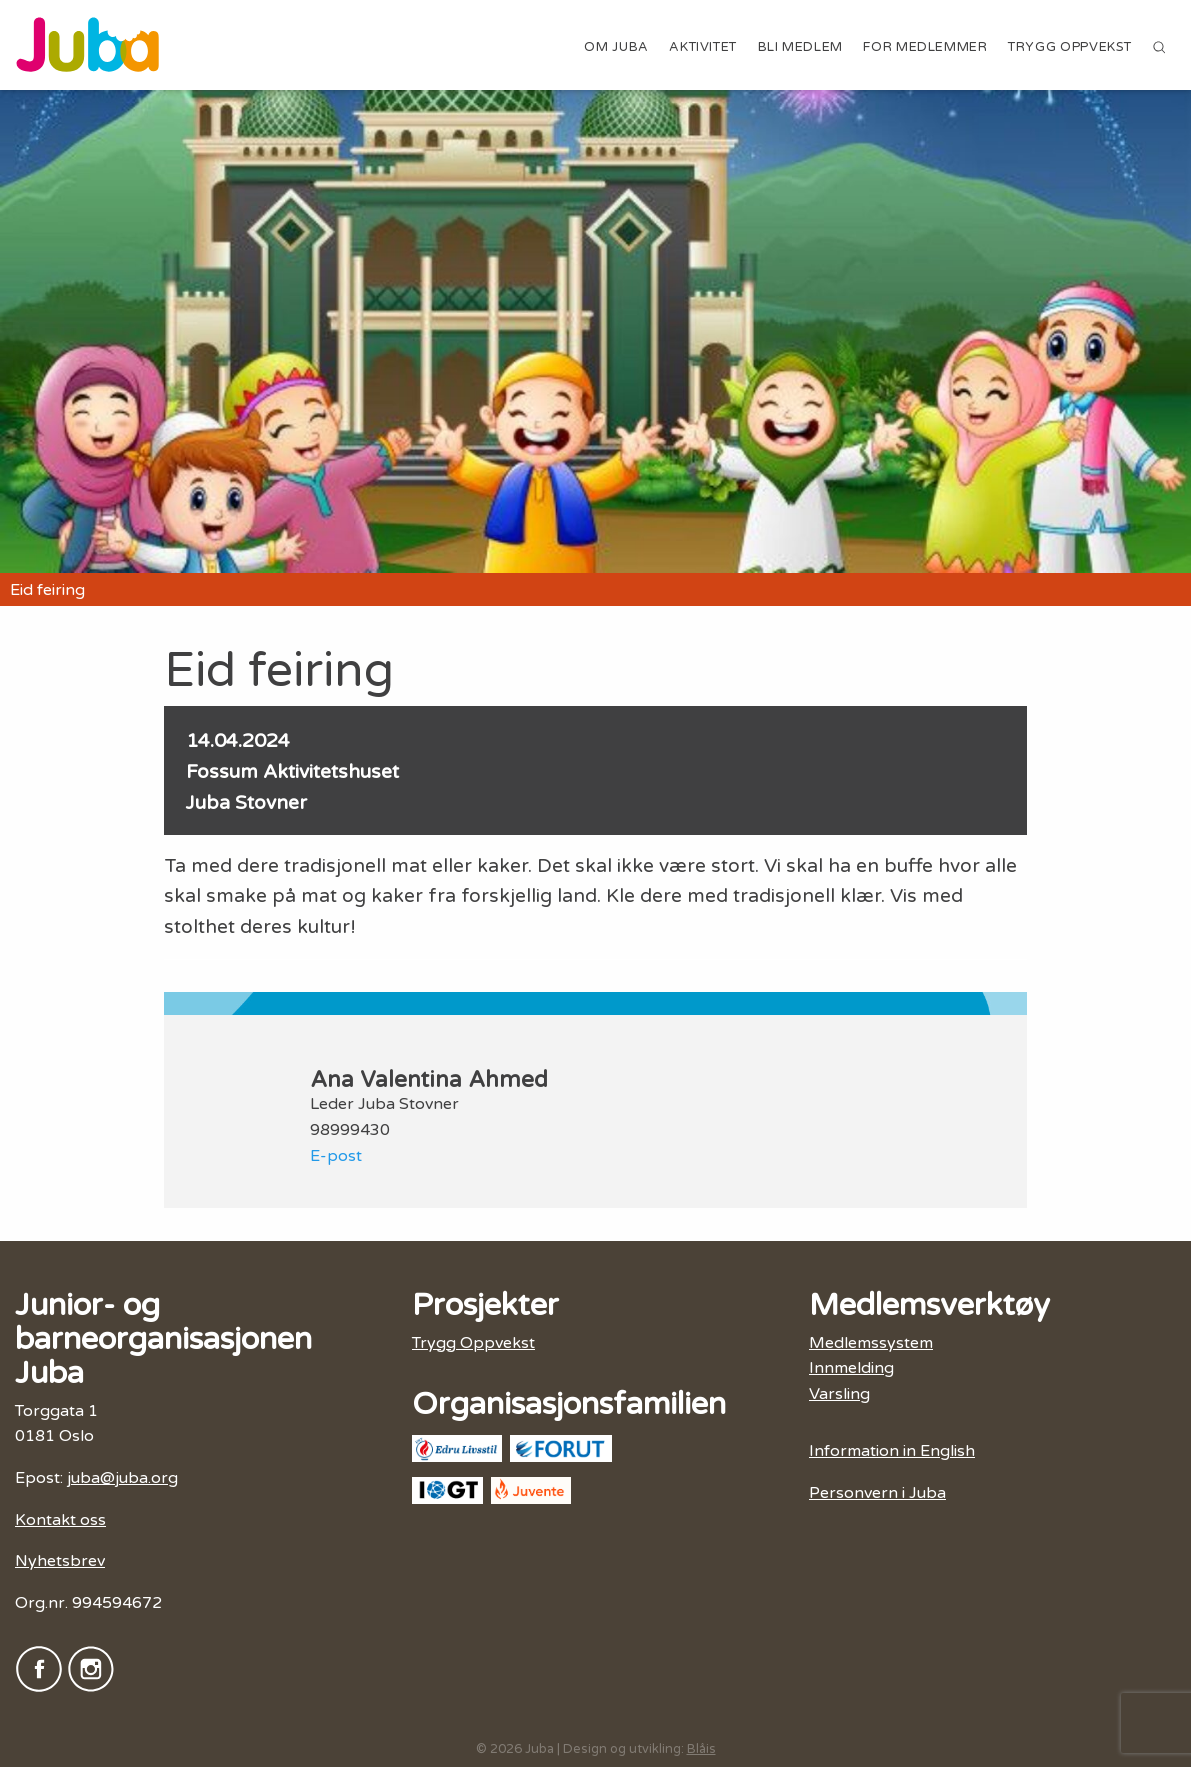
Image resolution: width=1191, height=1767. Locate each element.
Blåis (701, 1749)
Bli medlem (800, 47)
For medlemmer (925, 47)
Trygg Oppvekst (1070, 47)
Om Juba (616, 47)
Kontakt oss (60, 1520)
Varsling (839, 1394)
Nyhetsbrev (60, 1561)
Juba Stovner (246, 802)
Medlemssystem (871, 1343)
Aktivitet (703, 47)
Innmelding (851, 1368)
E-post (336, 1156)
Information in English (892, 1451)
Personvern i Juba (877, 1493)
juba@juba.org (122, 1478)
